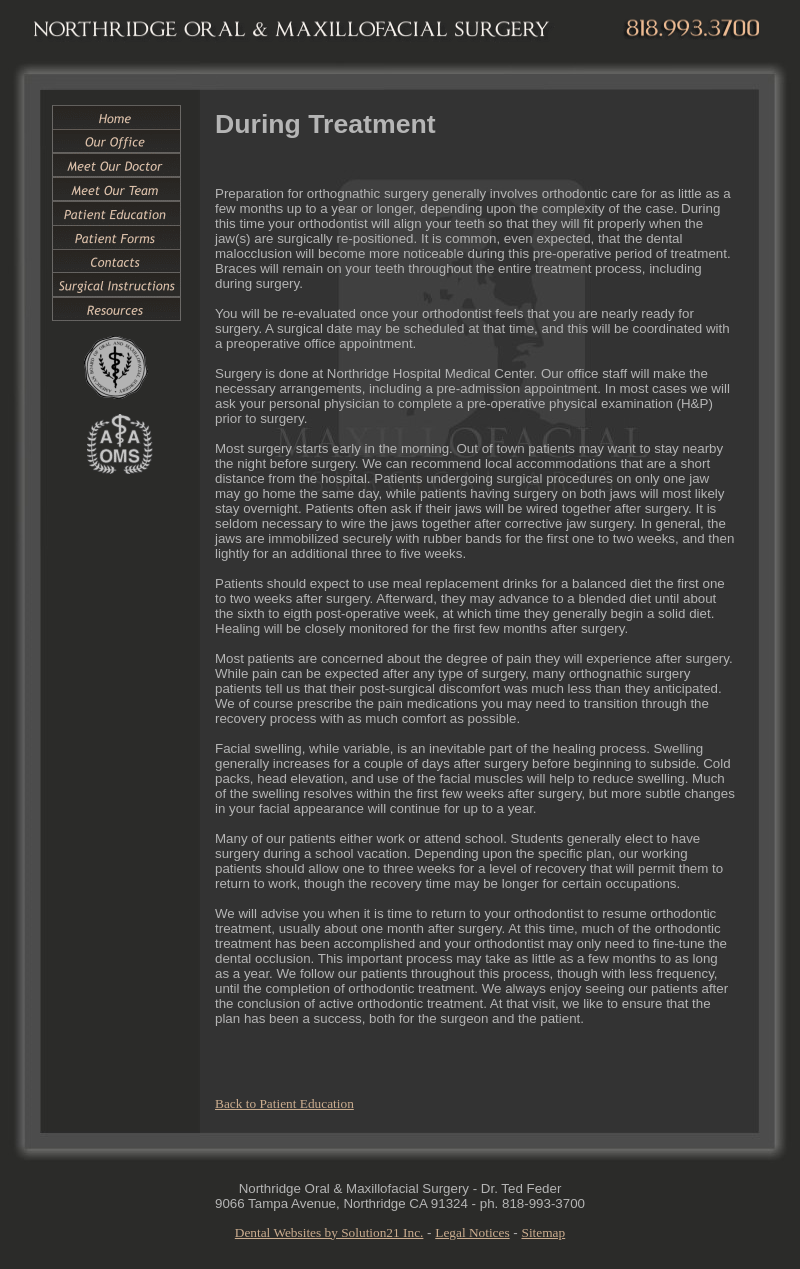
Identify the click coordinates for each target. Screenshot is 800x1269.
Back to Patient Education (284, 1103)
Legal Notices (472, 1232)
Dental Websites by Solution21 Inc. (329, 1232)
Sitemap (544, 1232)
